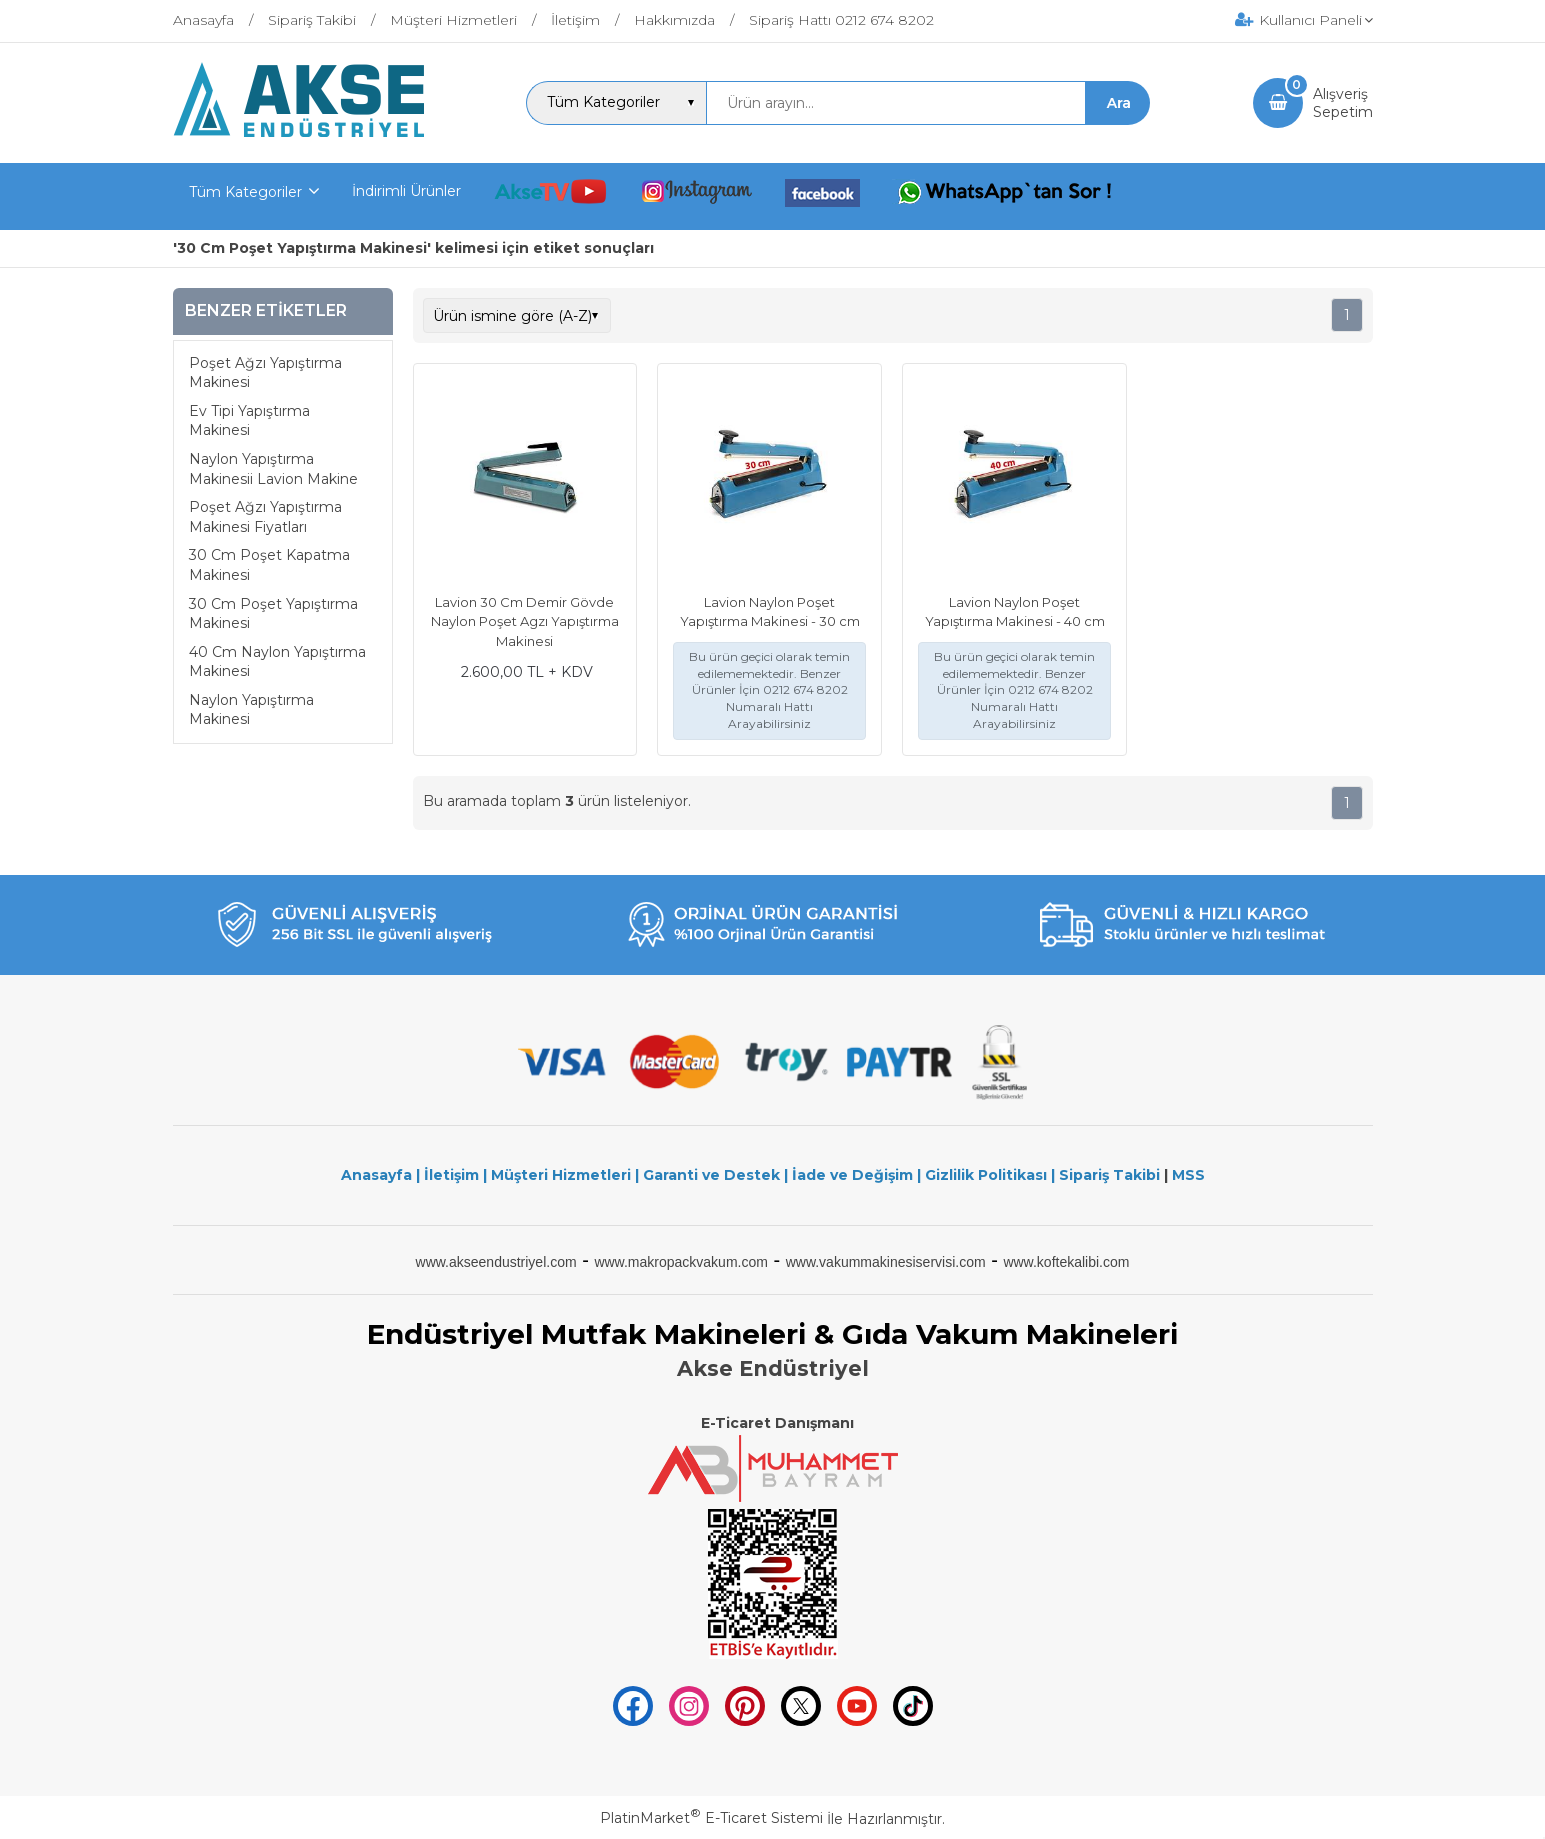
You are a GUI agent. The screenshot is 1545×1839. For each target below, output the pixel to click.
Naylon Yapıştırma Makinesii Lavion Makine (273, 469)
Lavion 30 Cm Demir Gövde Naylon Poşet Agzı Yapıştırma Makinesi (525, 621)
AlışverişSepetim (1343, 103)
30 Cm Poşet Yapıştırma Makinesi (273, 614)
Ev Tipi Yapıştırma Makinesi (249, 421)
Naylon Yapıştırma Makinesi (251, 710)
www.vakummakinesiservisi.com (886, 1262)
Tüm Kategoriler (245, 192)
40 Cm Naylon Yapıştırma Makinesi (277, 662)
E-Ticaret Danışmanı (777, 1423)
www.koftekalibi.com (1066, 1262)
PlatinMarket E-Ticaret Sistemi (711, 1818)
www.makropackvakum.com (681, 1262)
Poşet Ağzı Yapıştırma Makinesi (265, 373)
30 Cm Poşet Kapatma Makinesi (269, 565)
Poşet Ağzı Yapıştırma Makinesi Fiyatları (265, 517)
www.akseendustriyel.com (496, 1262)
